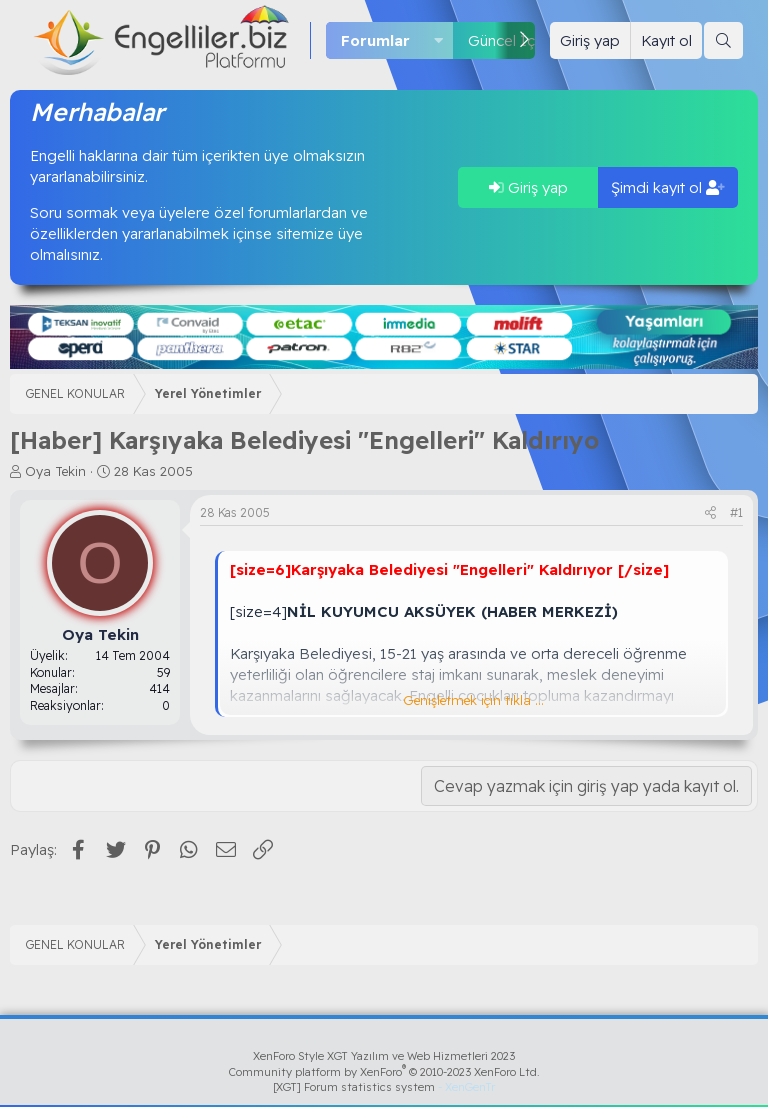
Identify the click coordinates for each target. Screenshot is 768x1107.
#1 (736, 512)
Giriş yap (528, 187)
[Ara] (723, 40)
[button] (439, 40)
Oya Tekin (55, 471)
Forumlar (375, 40)
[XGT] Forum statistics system (384, 1087)
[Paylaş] (710, 513)
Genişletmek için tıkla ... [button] (473, 700)
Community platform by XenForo (384, 1072)
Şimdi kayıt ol (668, 187)
